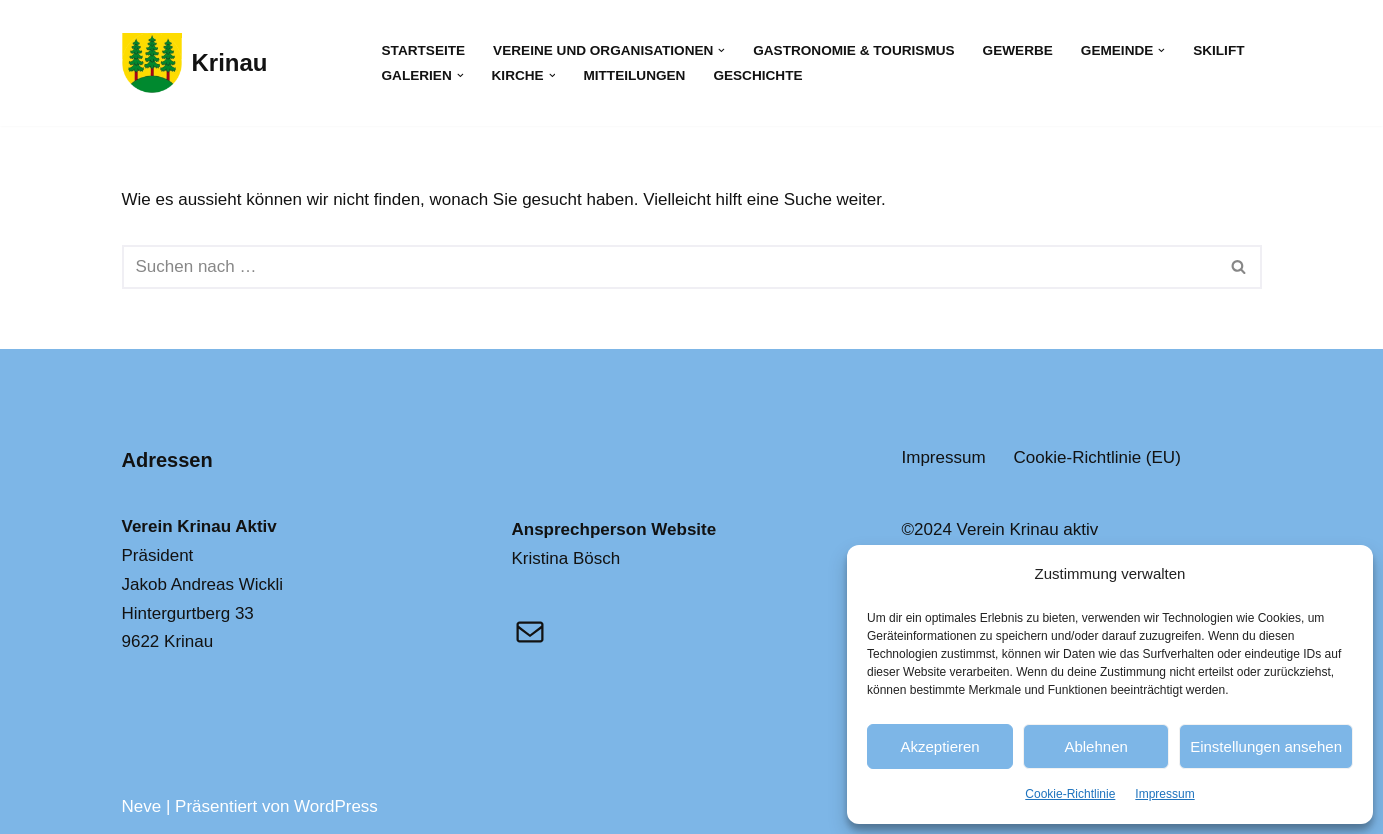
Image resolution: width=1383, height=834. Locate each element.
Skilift (1218, 50)
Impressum (1164, 794)
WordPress (336, 806)
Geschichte (757, 75)
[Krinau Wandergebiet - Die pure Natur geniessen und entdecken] (195, 63)
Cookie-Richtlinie (1070, 794)
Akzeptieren (939, 746)
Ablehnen (1095, 746)
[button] (721, 50)
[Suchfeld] (669, 267)
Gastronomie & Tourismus (853, 50)
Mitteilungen (634, 75)
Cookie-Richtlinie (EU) (1097, 457)
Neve (142, 806)
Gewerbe (1018, 50)
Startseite (424, 50)
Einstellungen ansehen (1266, 746)
